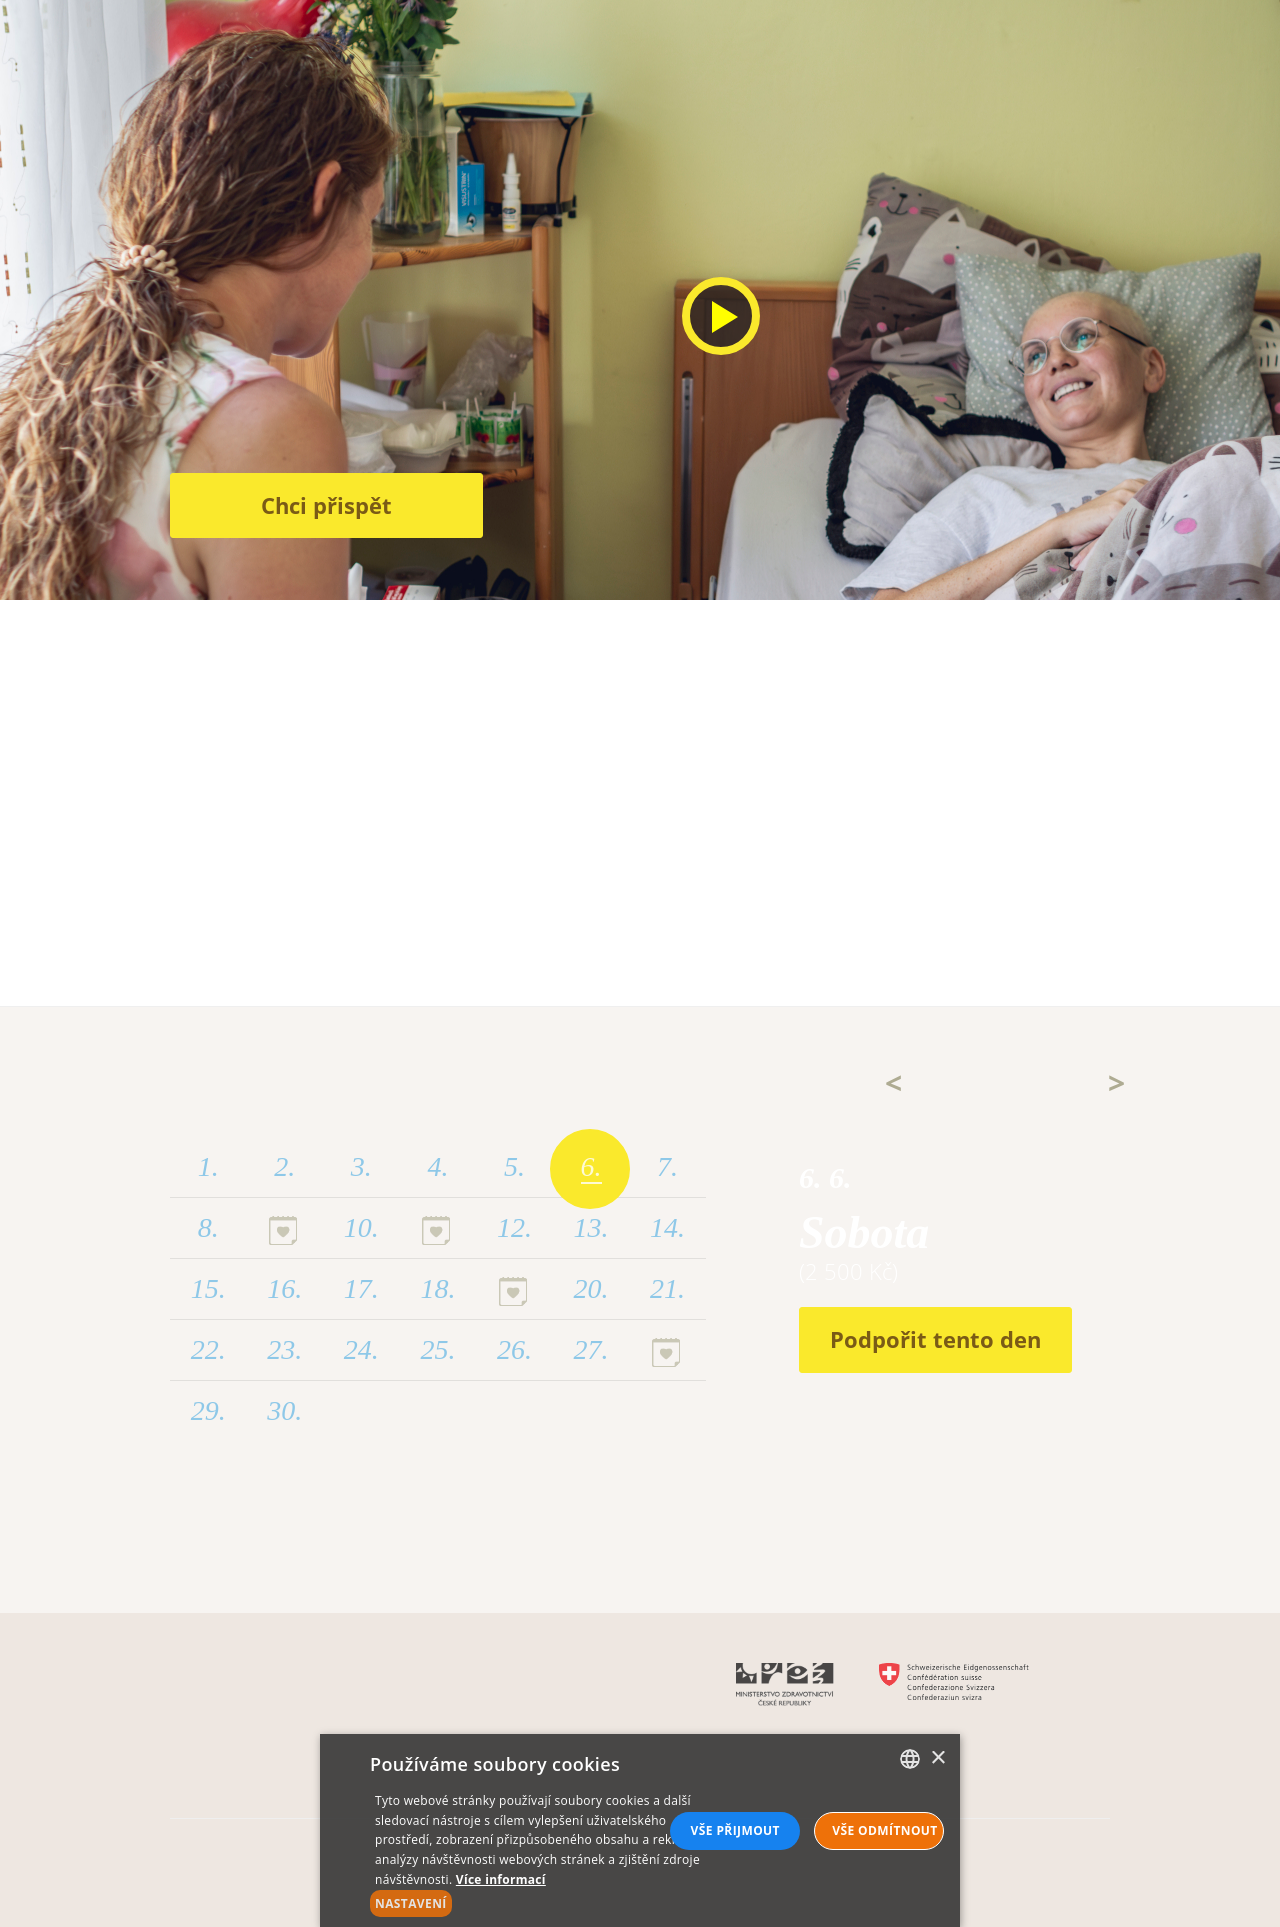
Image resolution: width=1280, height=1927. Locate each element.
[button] (542, 1903)
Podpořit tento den (935, 1339)
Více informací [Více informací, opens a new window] (501, 1879)
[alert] (640, 1830)
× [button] (937, 1758)
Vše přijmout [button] (735, 1830)
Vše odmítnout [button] (884, 1830)
